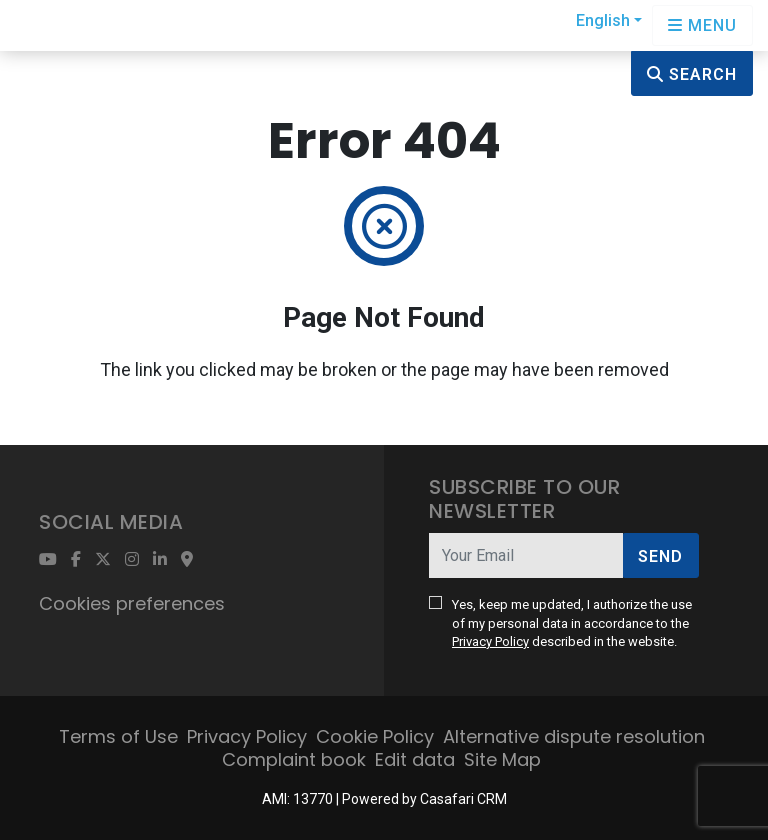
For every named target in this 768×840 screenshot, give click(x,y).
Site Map (502, 759)
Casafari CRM (463, 799)
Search (692, 74)
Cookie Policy (375, 736)
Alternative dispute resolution (574, 736)
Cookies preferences (132, 603)
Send (660, 556)
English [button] (603, 20)
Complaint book (294, 759)
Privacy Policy (490, 641)
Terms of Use (118, 736)
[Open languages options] (702, 25)
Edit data (415, 759)
